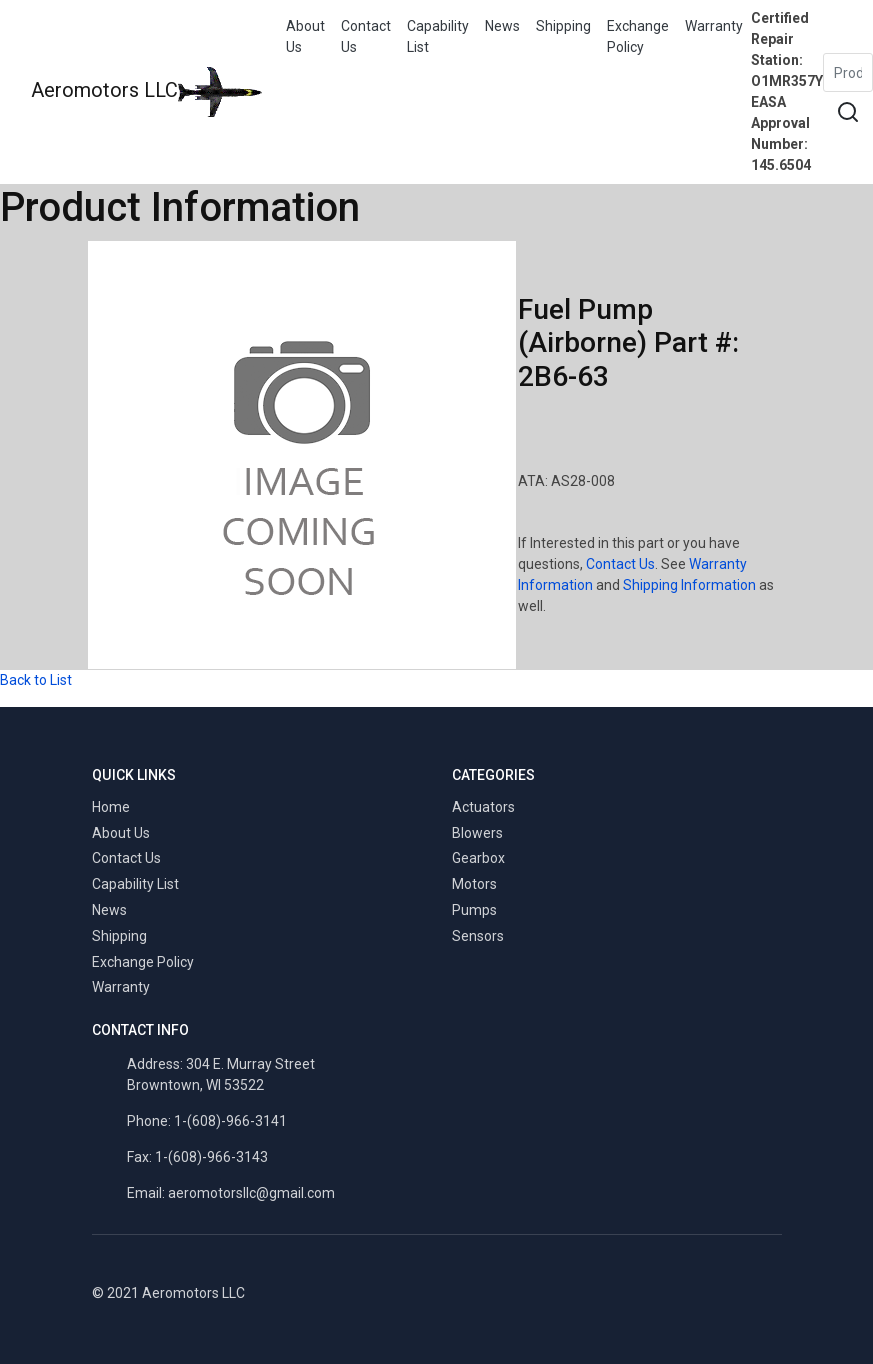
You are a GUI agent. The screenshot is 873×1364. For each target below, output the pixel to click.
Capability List (438, 36)
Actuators (483, 807)
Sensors (478, 936)
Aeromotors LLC (146, 92)
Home (111, 807)
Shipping (563, 26)
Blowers (477, 833)
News (502, 26)
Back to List (36, 680)
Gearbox (478, 858)
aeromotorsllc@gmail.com (251, 1193)
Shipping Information (689, 585)
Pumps (474, 910)
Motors (474, 884)
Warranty (714, 26)
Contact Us (366, 36)
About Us (305, 36)
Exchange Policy (638, 36)
